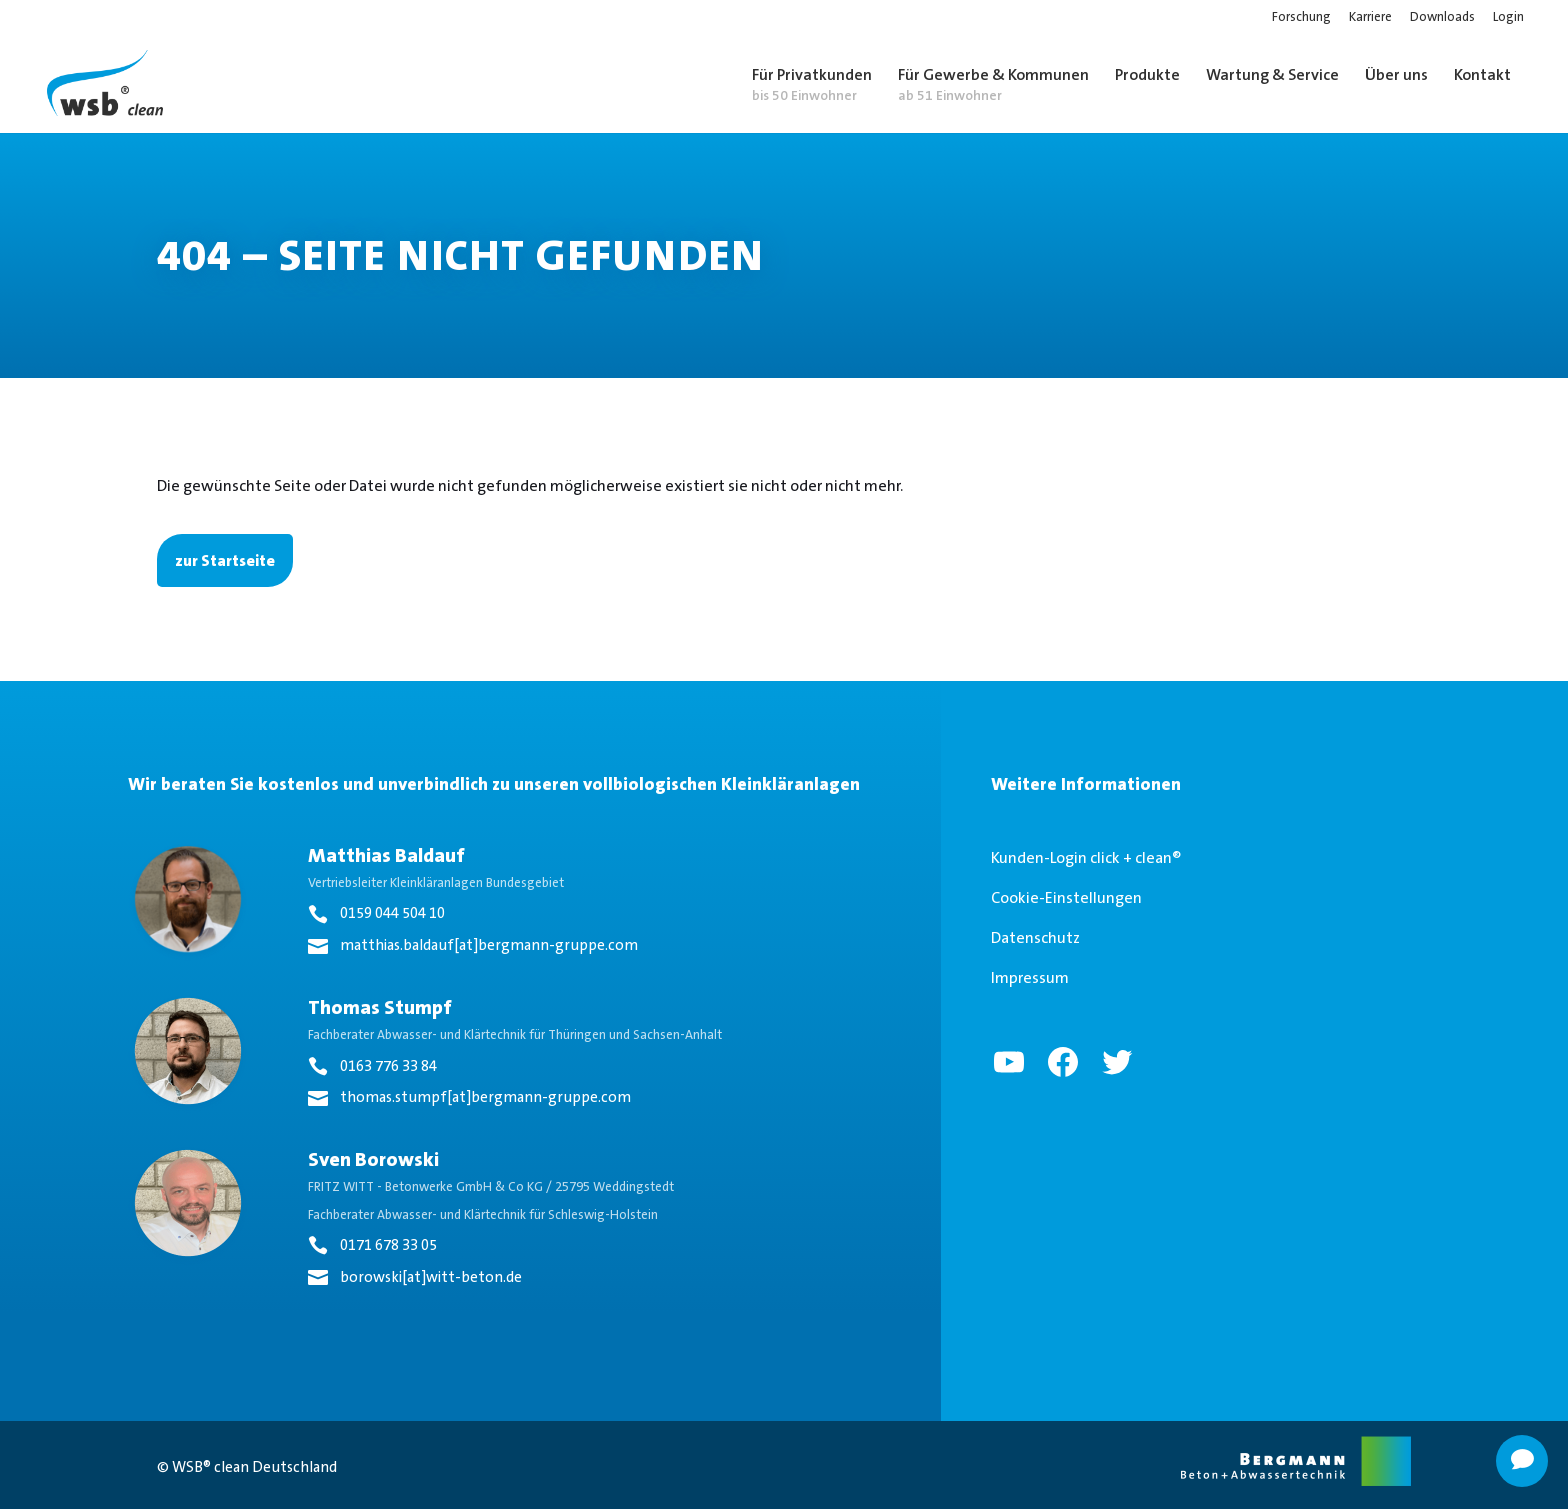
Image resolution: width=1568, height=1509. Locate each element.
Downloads (1442, 17)
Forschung (1301, 17)
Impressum (1030, 977)
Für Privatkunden (812, 84)
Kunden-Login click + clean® (1086, 857)
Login (1508, 17)
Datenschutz (1035, 937)
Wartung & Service (1272, 74)
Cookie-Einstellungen (1066, 897)
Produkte (1147, 74)
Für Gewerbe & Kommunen (993, 84)
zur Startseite (225, 560)
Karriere (1370, 17)
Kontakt (1482, 74)
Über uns (1396, 74)
